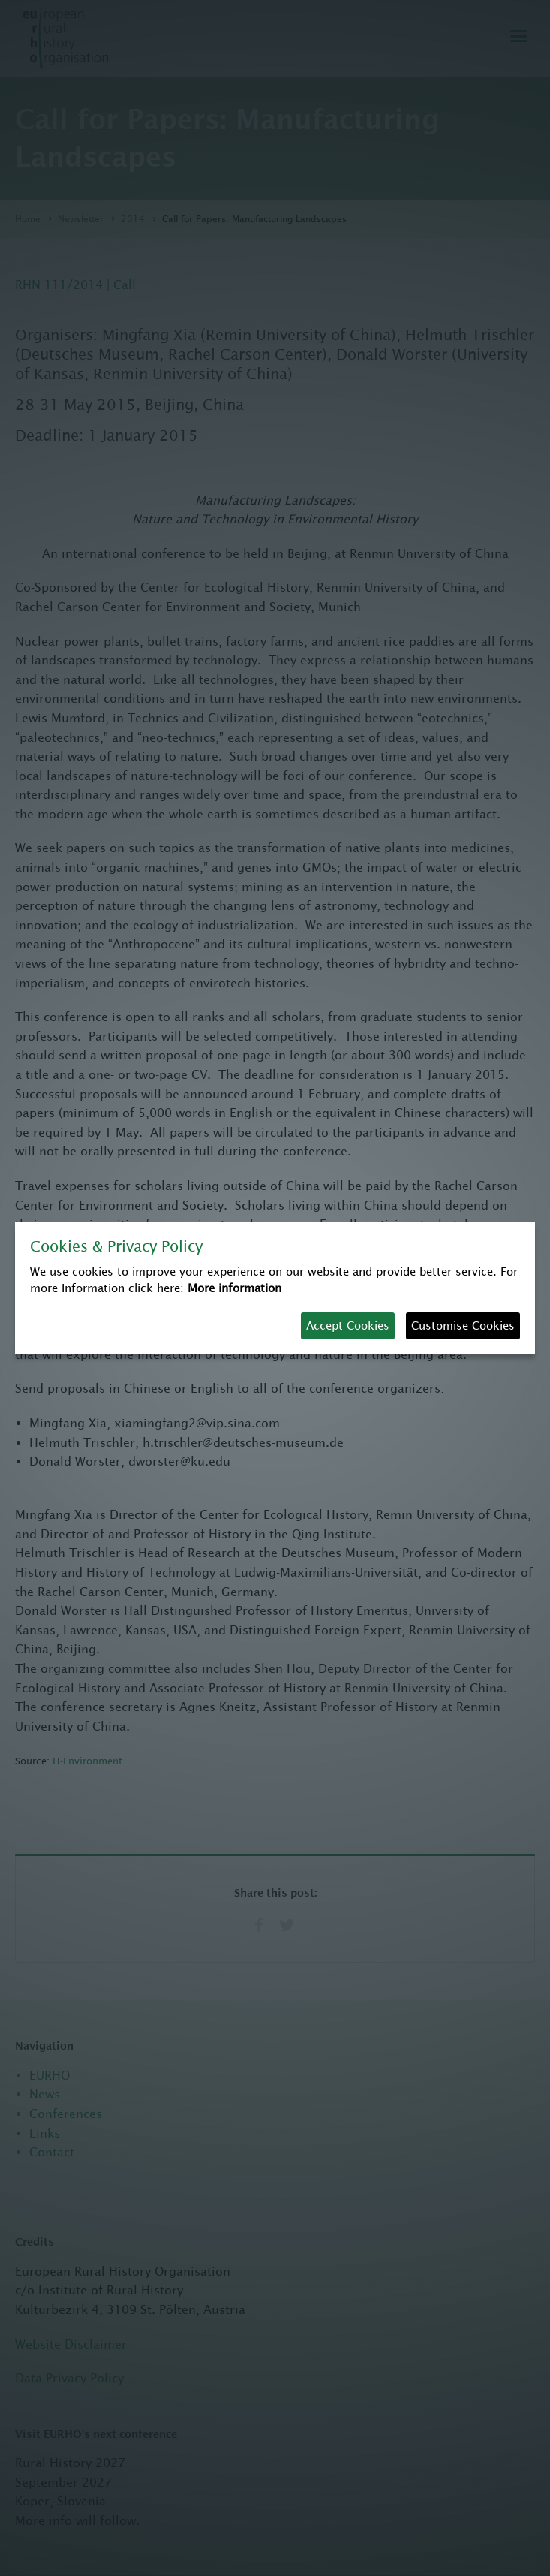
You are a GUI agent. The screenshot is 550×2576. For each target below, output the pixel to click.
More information (234, 1288)
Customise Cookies (463, 1325)
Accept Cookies (347, 1325)
